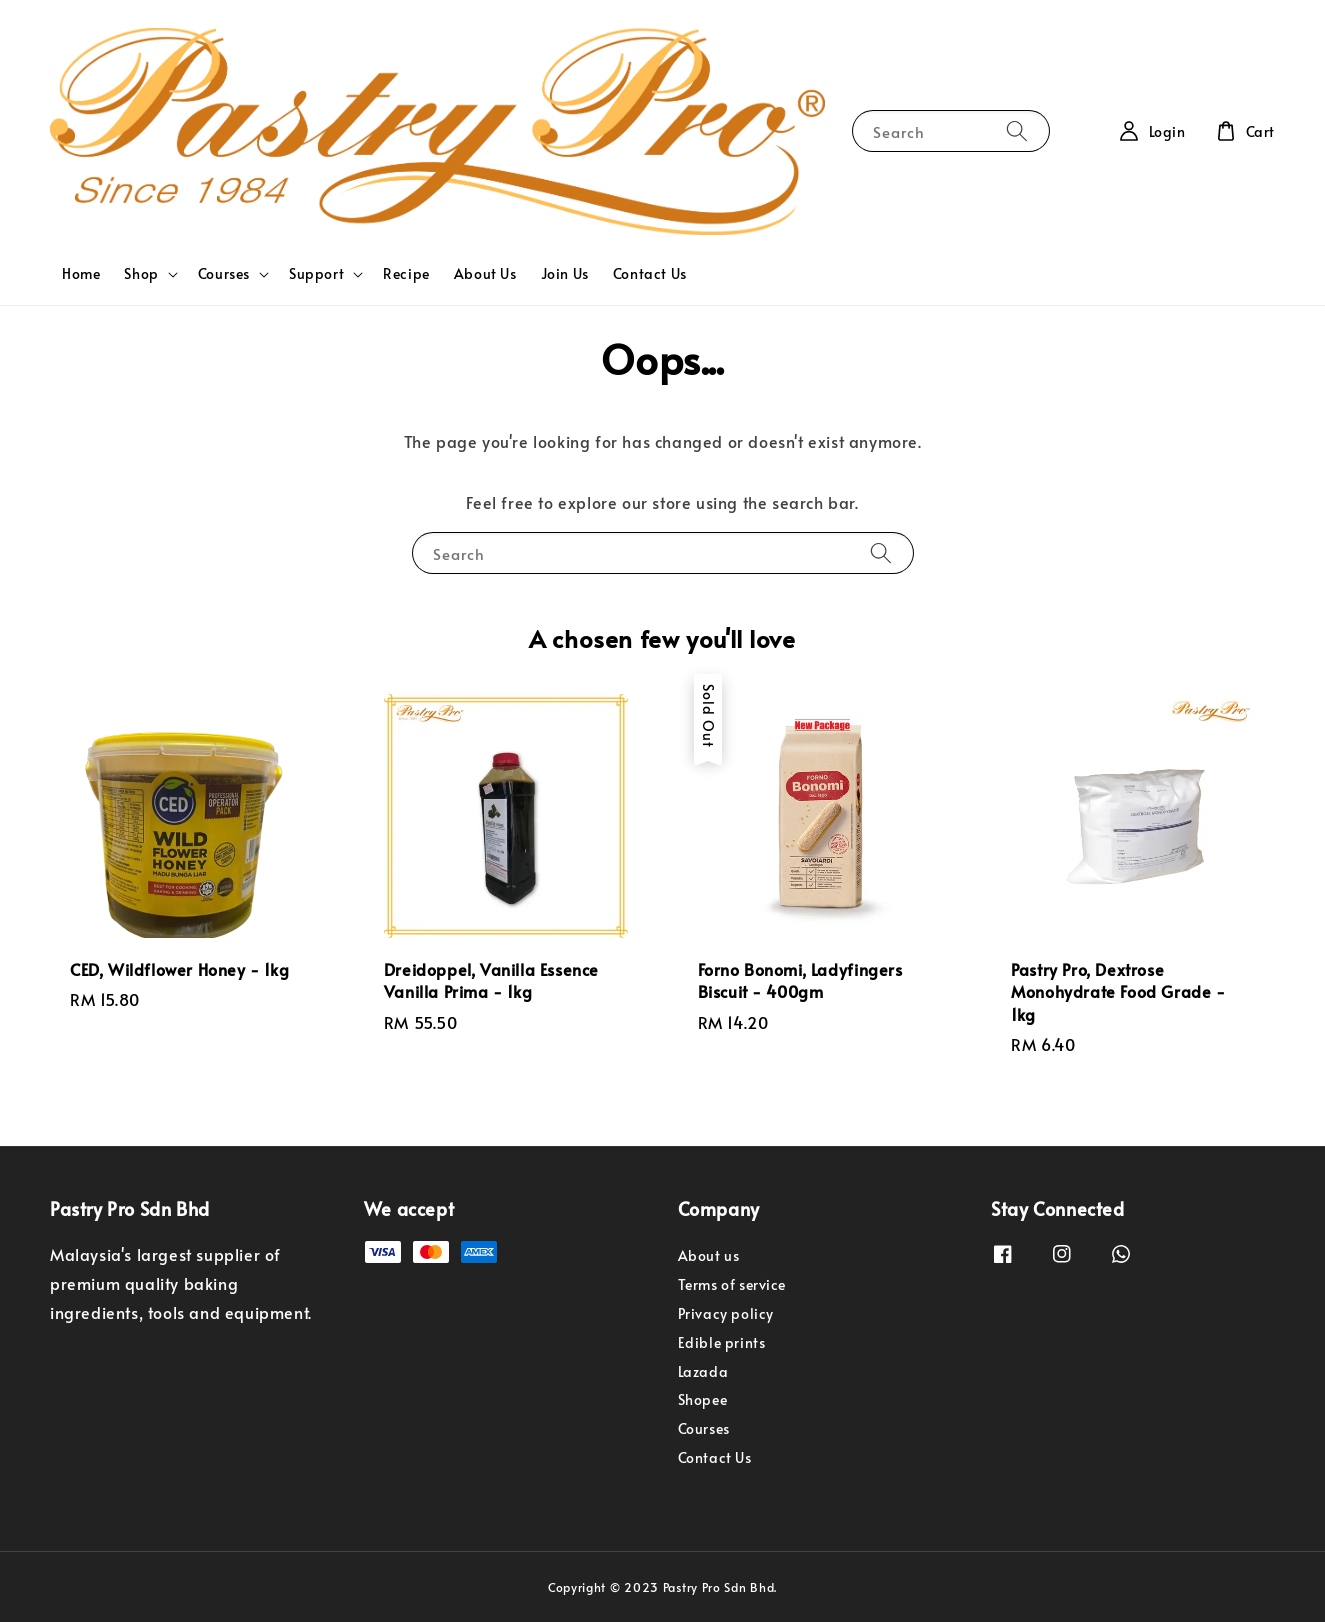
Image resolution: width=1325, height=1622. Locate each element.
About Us (485, 273)
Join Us (565, 273)
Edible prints (722, 1342)
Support (316, 274)
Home (81, 273)
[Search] (1017, 130)
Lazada (703, 1371)
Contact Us (650, 273)
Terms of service (732, 1284)
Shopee (703, 1399)
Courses (224, 274)
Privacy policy (726, 1313)
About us (709, 1256)
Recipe (406, 273)
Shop (141, 274)
